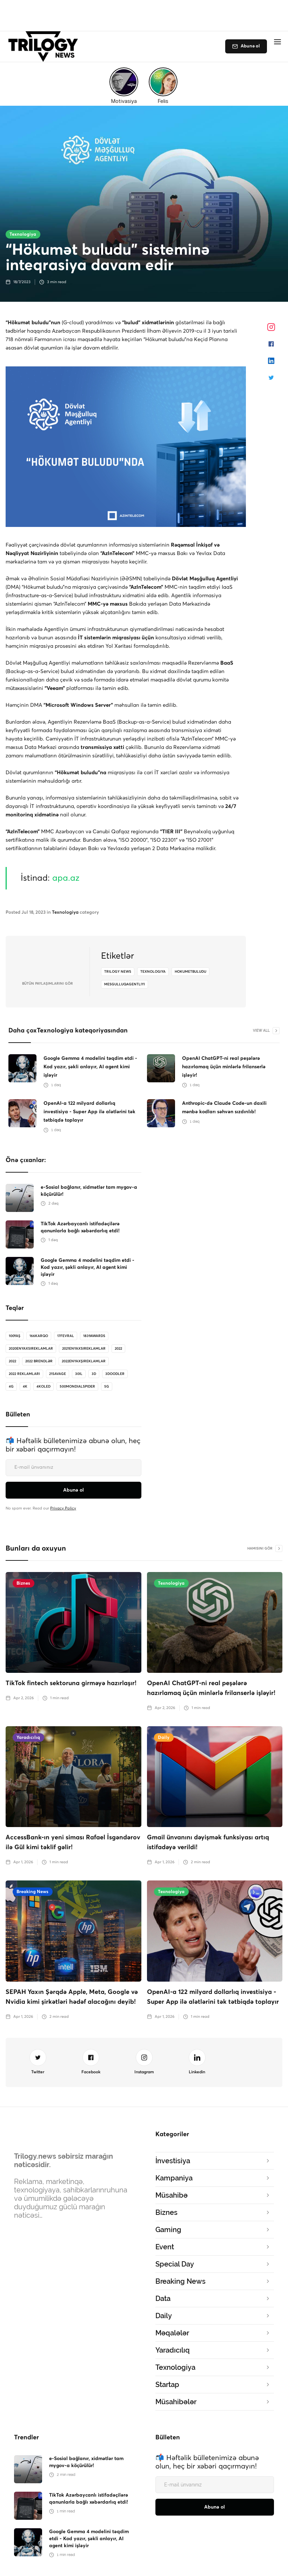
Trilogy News (117, 971)
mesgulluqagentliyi (124, 984)
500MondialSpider (77, 1386)
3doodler (115, 1374)
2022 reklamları (24, 1374)
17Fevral (65, 1336)
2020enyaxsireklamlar (31, 1348)
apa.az (65, 878)
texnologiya (153, 971)
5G (106, 1386)
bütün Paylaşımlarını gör (47, 983)
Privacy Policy (63, 1508)
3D (94, 1374)
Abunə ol (250, 46)
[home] (45, 46)
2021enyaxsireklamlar (84, 1348)
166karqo (38, 1336)
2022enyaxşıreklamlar (84, 1361)
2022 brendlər (39, 1361)
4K (25, 1386)
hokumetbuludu (190, 971)
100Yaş (14, 1336)
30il (78, 1374)
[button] (277, 41)
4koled (43, 1386)
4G (11, 1386)
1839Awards (94, 1336)
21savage (57, 1374)
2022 (118, 1348)
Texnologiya (22, 234)
